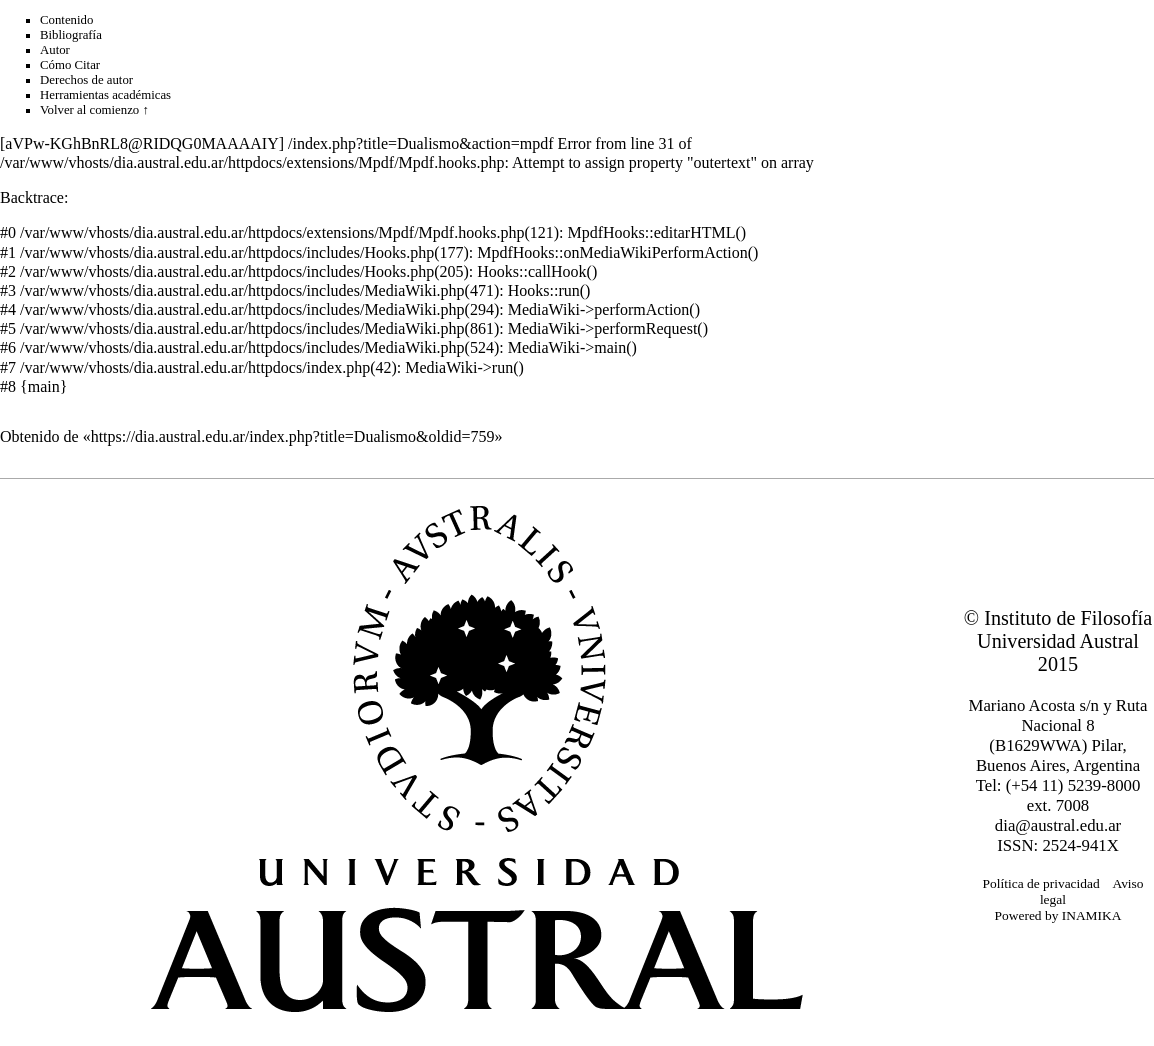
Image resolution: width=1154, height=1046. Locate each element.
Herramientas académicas (105, 95)
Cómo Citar (70, 65)
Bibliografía (71, 35)
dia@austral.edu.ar (1058, 825)
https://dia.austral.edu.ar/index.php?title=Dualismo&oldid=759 (293, 436)
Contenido (66, 20)
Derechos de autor (86, 80)
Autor (55, 50)
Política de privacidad (1041, 883)
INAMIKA (1092, 915)
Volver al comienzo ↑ (94, 110)
